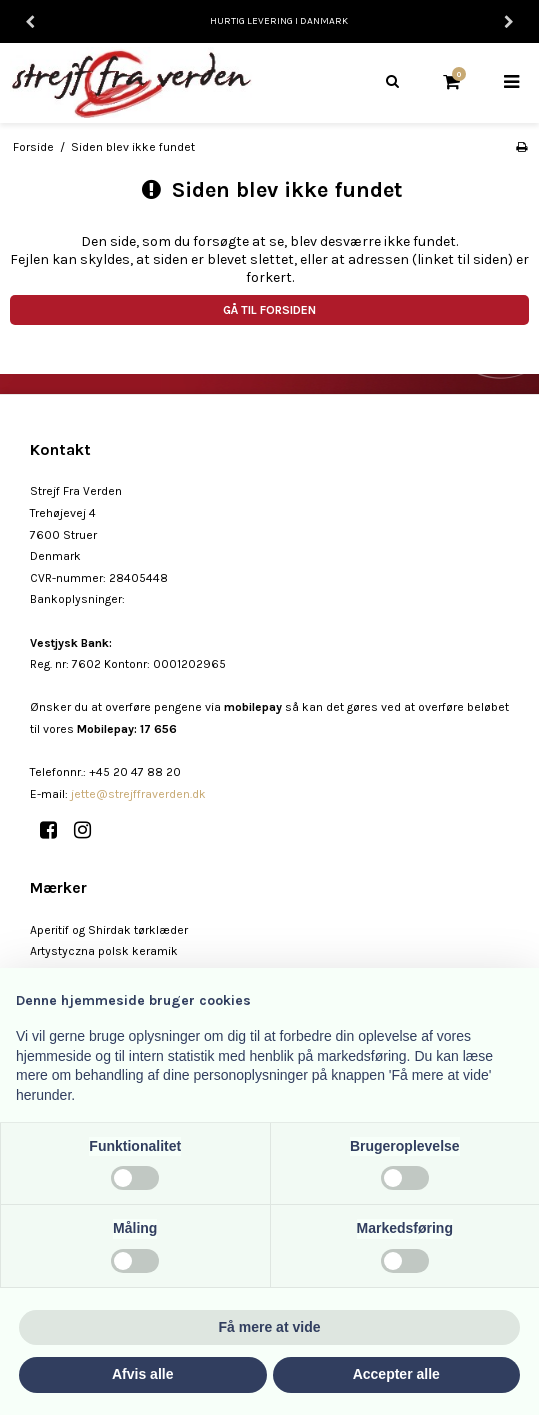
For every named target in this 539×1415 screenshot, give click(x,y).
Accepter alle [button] (396, 1374)
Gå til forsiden (269, 310)
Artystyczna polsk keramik (104, 951)
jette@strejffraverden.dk (138, 794)
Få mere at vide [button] (270, 1327)
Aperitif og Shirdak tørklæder (109, 930)
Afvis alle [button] (142, 1374)
